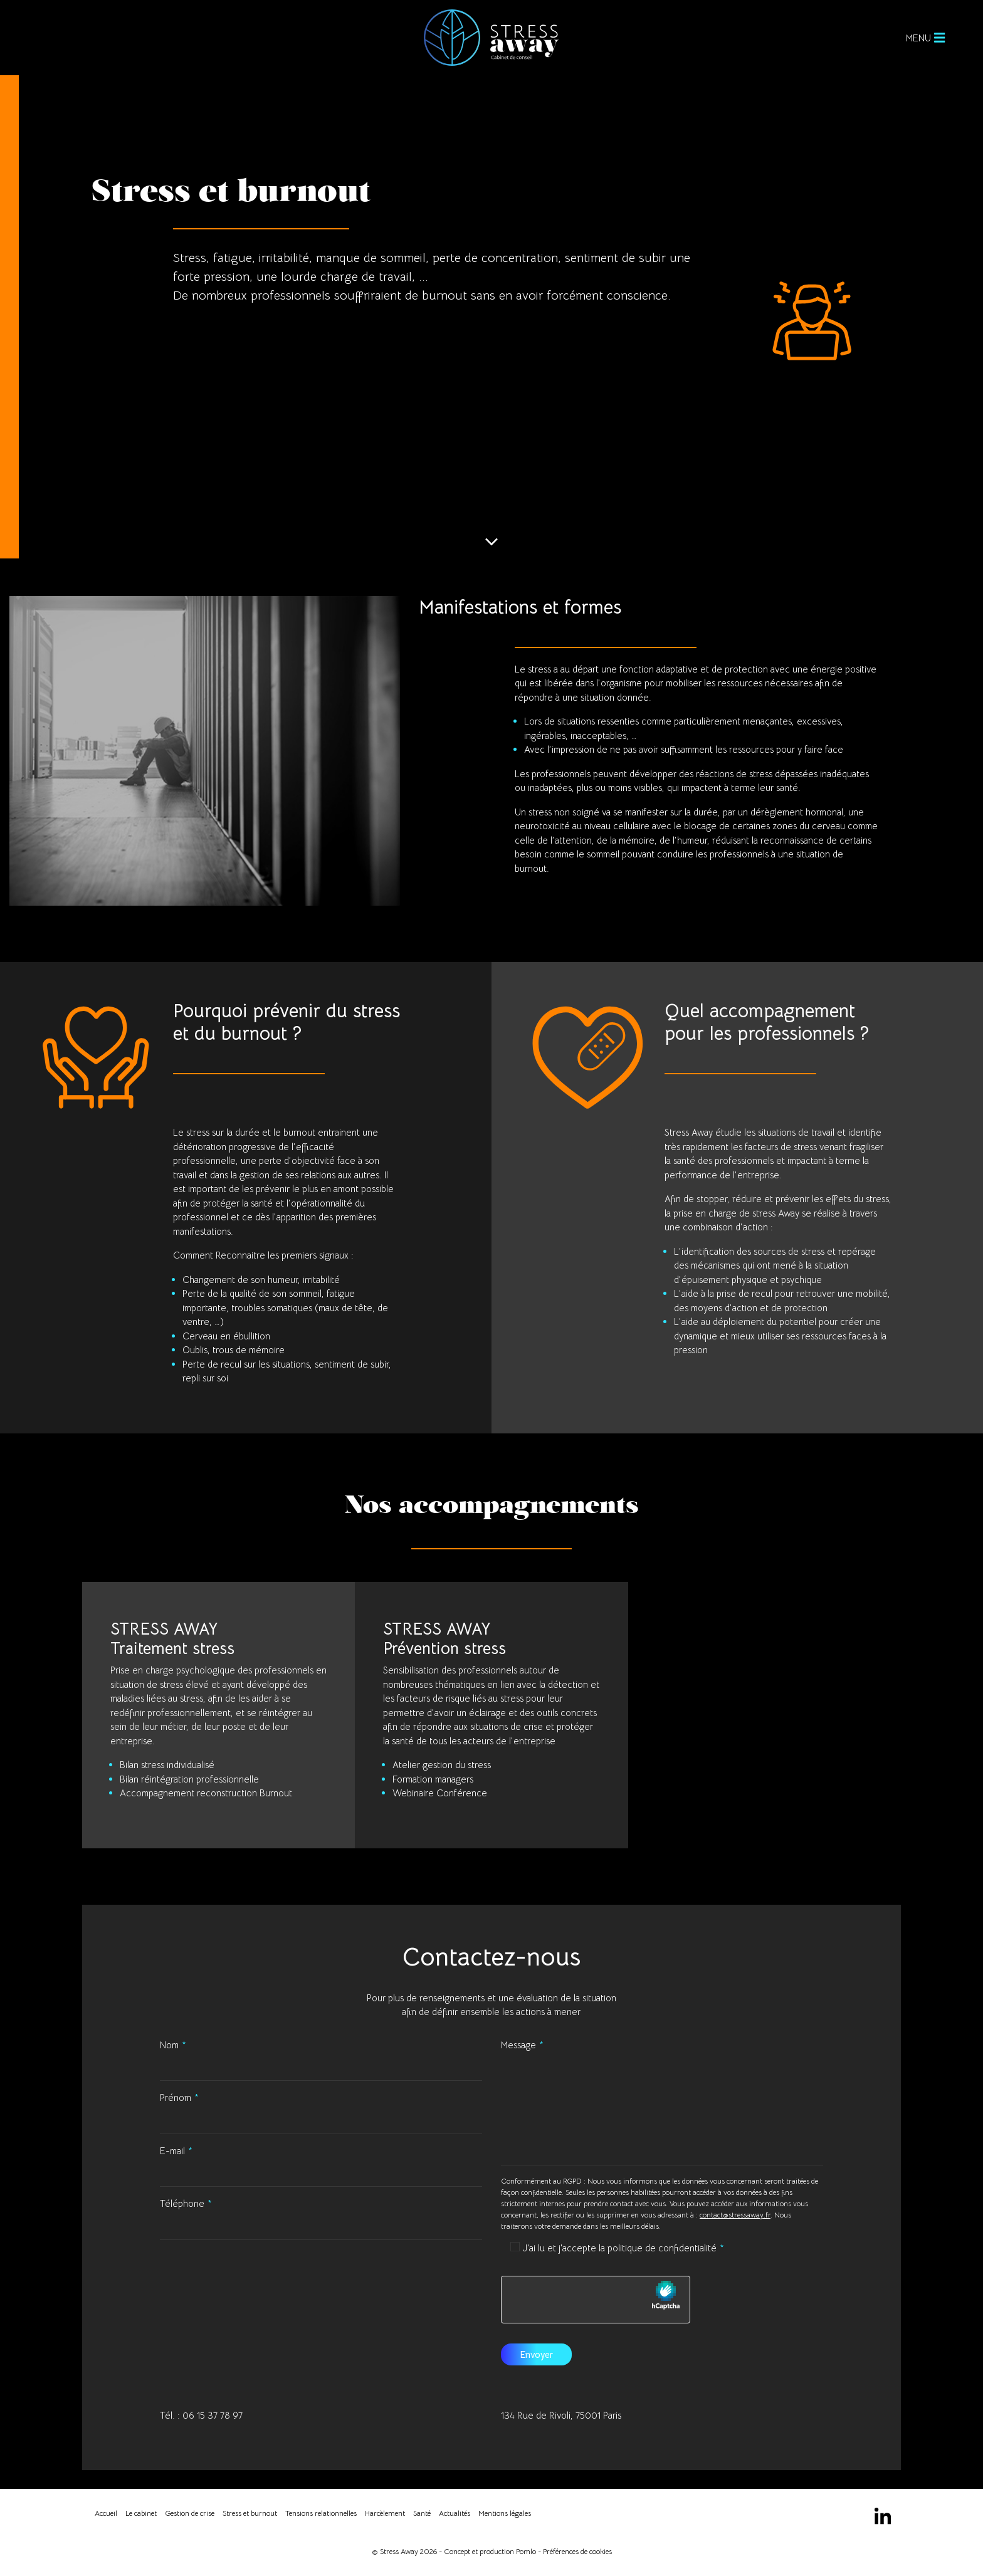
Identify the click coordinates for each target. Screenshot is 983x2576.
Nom (169, 2045)
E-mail (172, 2151)
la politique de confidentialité (658, 2248)
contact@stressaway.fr (735, 2214)
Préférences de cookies (577, 2551)
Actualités (454, 2513)
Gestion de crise (189, 2513)
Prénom (175, 2097)
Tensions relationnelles (321, 2513)
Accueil (106, 2513)
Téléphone (182, 2203)
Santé (422, 2513)
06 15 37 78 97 (212, 2415)
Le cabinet (141, 2513)
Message (518, 2045)
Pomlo (526, 2551)
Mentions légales (504, 2513)
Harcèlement (385, 2513)
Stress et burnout (250, 2513)
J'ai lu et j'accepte (619, 2248)
